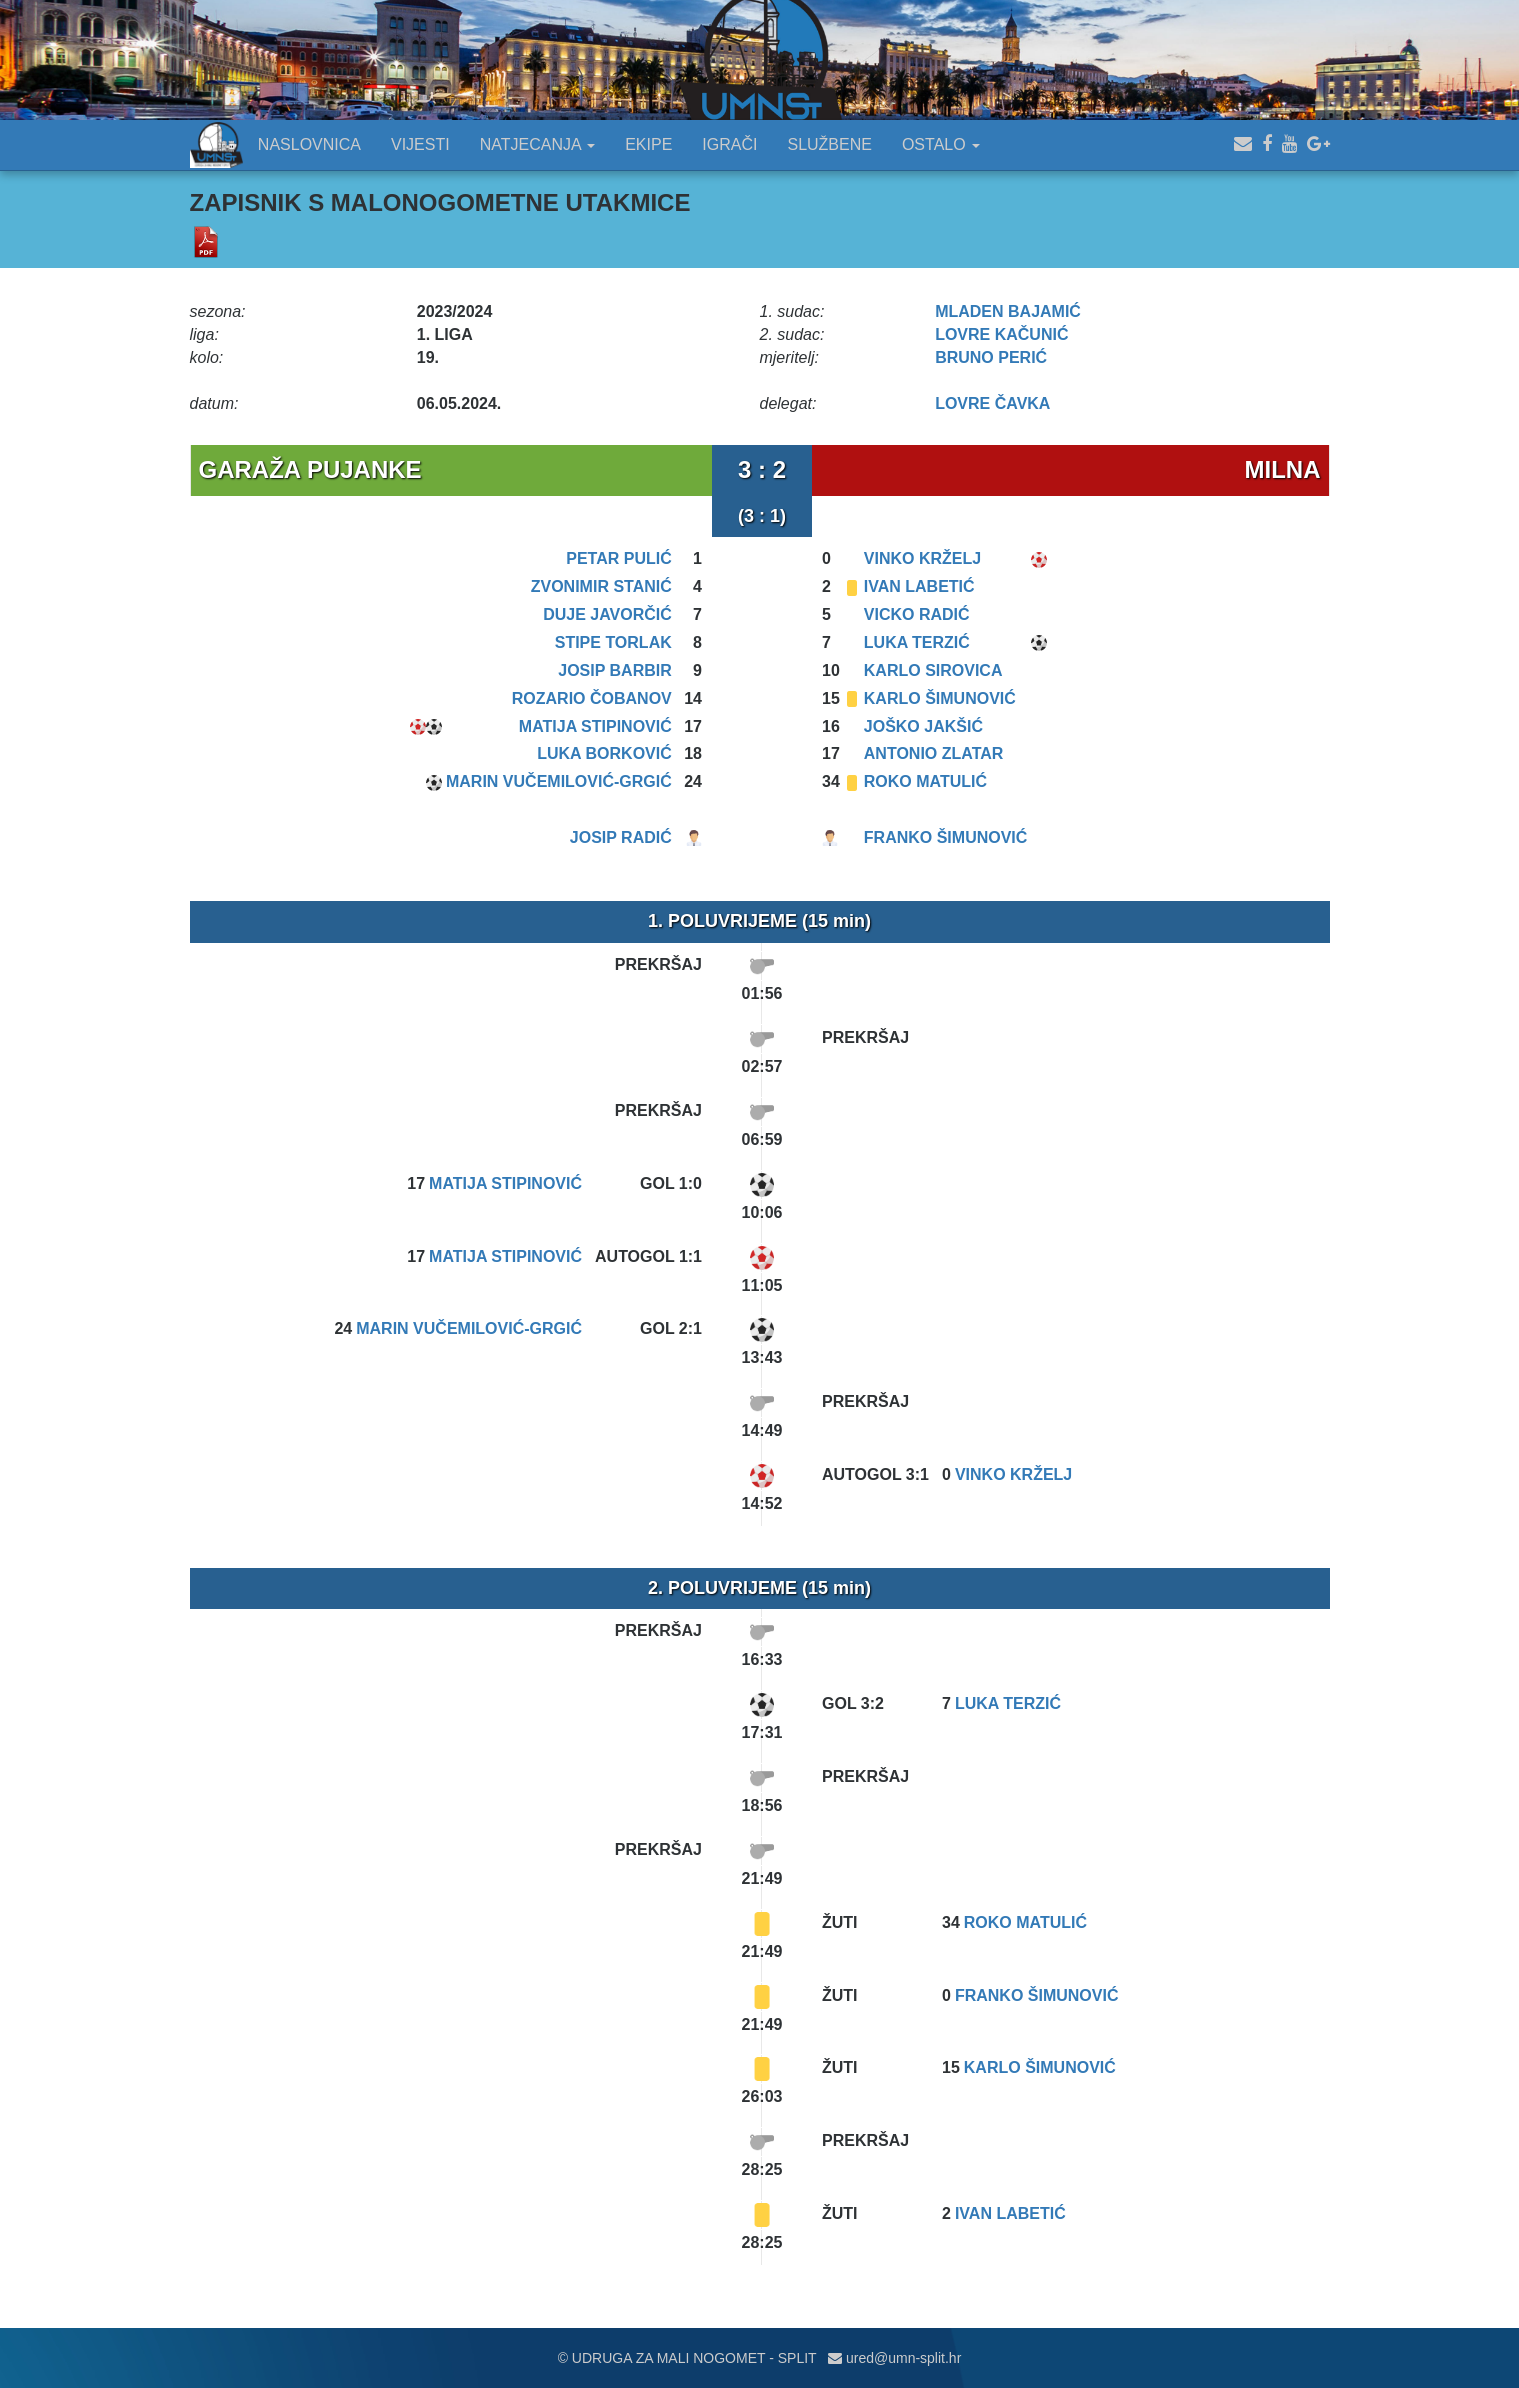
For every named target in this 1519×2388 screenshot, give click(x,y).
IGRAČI (729, 144)
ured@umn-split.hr (894, 2358)
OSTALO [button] (941, 144)
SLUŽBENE (829, 144)
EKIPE (648, 144)
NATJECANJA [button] (538, 144)
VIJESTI (420, 144)
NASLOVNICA (309, 144)
